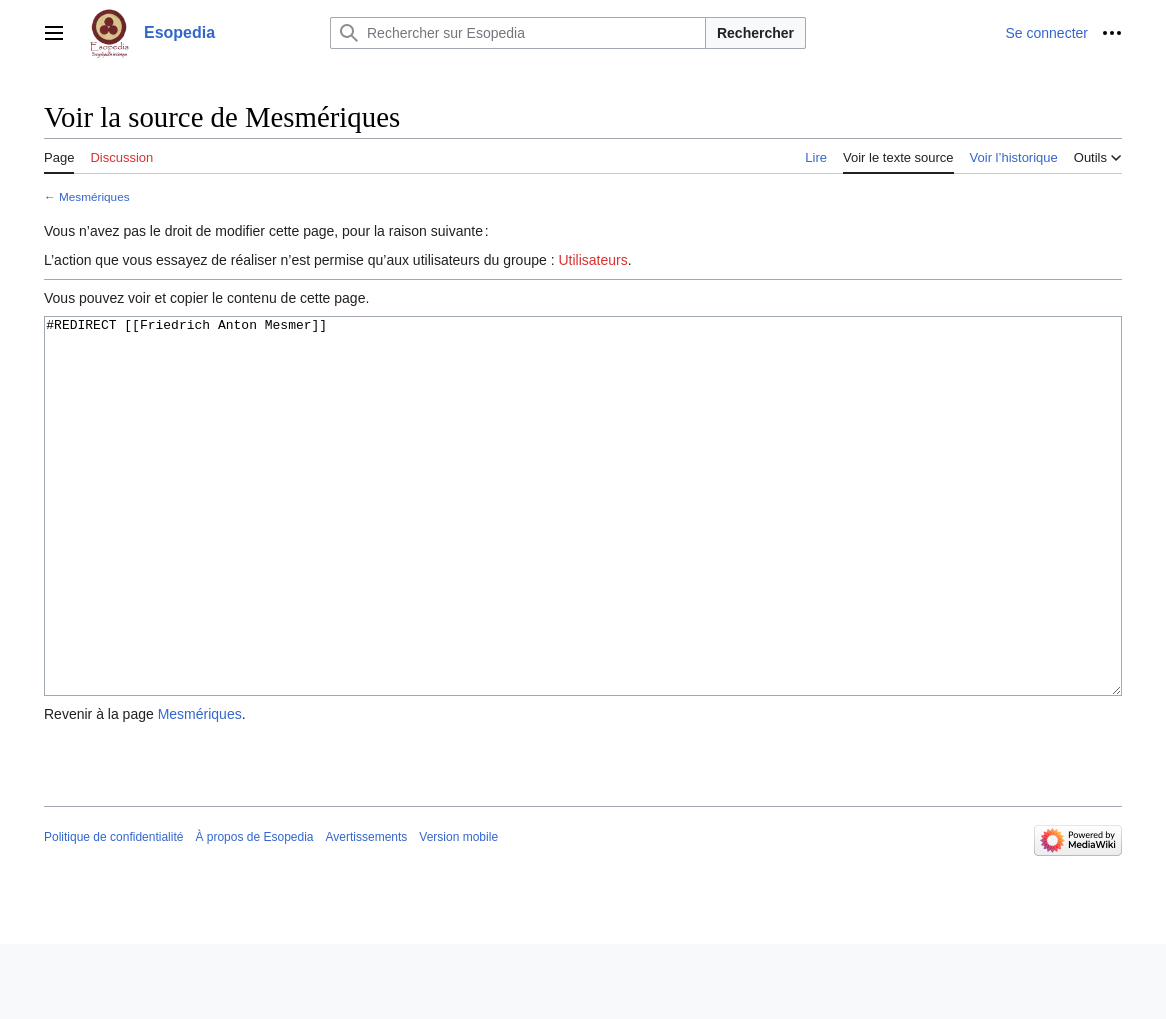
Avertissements (367, 912)
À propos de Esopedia (254, 912)
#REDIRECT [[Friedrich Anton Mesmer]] (583, 543)
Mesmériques (94, 196)
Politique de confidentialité (113, 912)
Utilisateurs (592, 260)
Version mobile (458, 912)
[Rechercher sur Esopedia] (518, 33)
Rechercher (755, 33)
